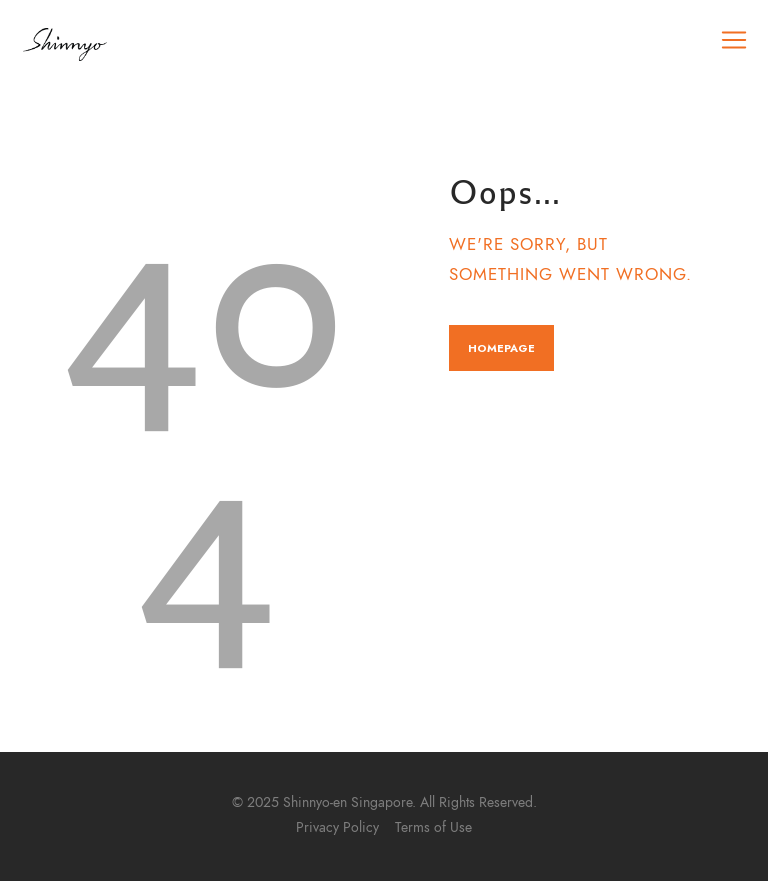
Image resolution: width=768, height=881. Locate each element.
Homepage (501, 348)
